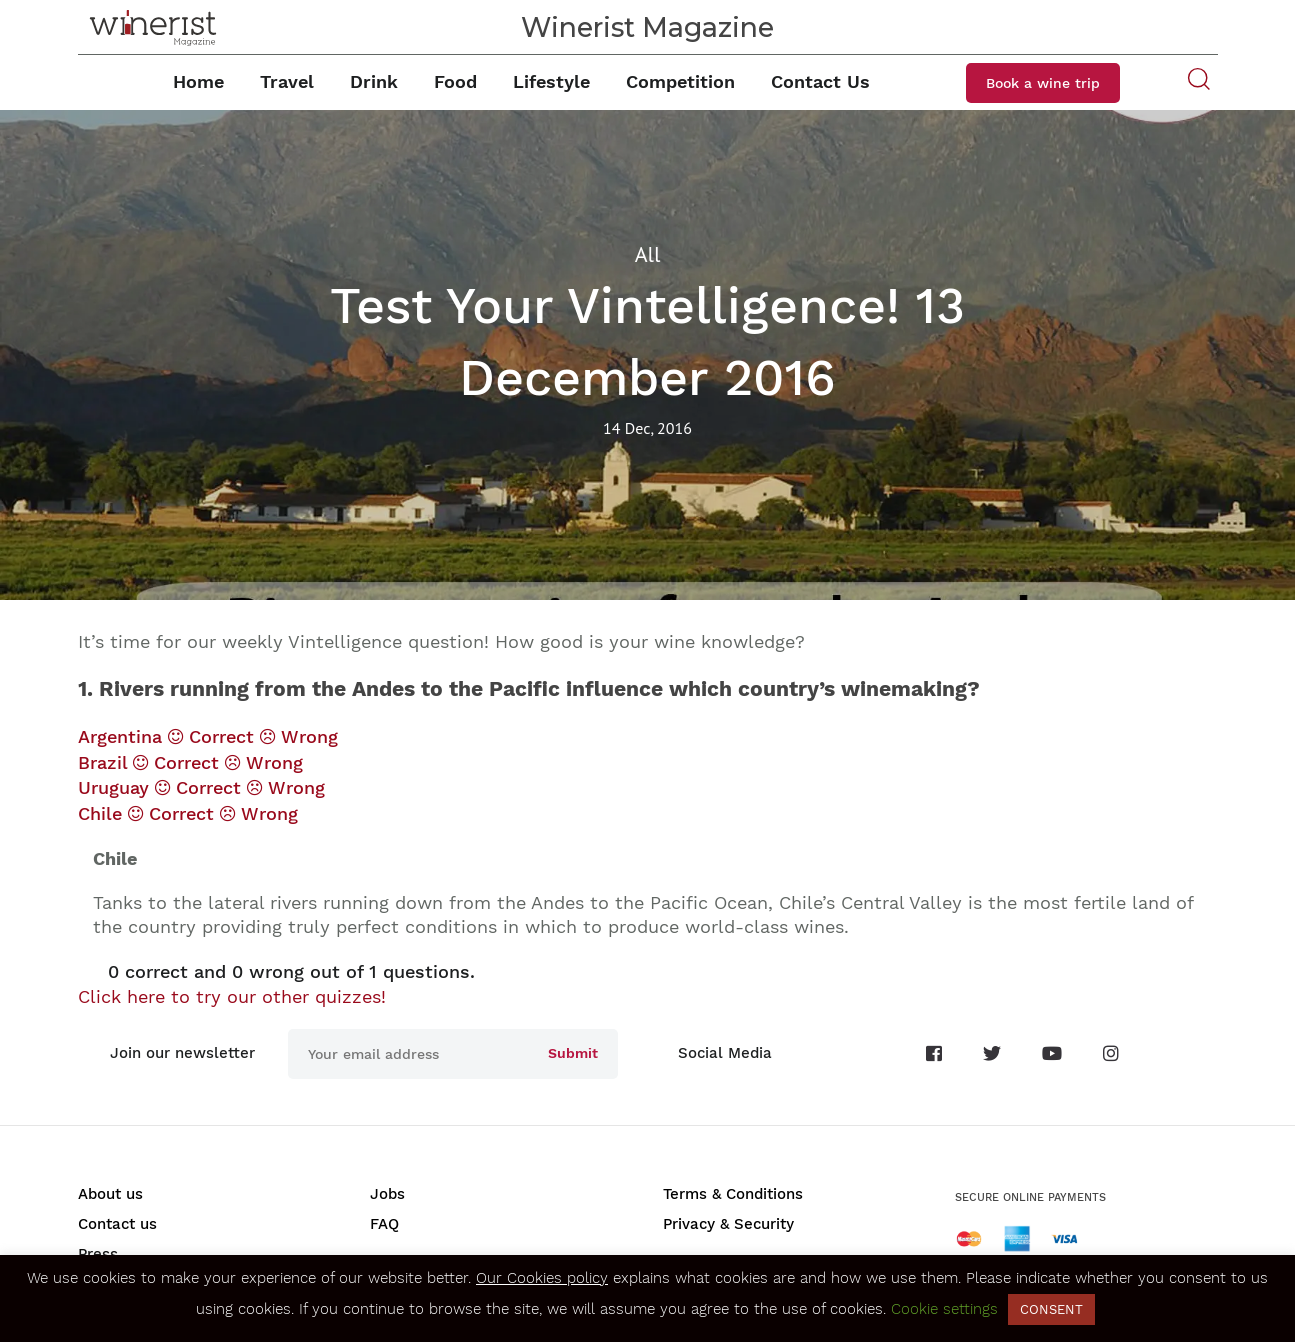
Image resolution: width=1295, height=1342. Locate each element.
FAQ (384, 1224)
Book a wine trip (1043, 83)
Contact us (117, 1224)
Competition (680, 81)
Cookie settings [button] (944, 1309)
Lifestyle (551, 81)
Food (455, 81)
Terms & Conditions (733, 1194)
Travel (287, 81)
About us (110, 1194)
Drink (374, 81)
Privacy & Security (728, 1224)
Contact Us (820, 81)
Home (198, 81)
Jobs (387, 1194)
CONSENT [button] (1051, 1309)
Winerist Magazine (647, 27)
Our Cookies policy (542, 1278)
